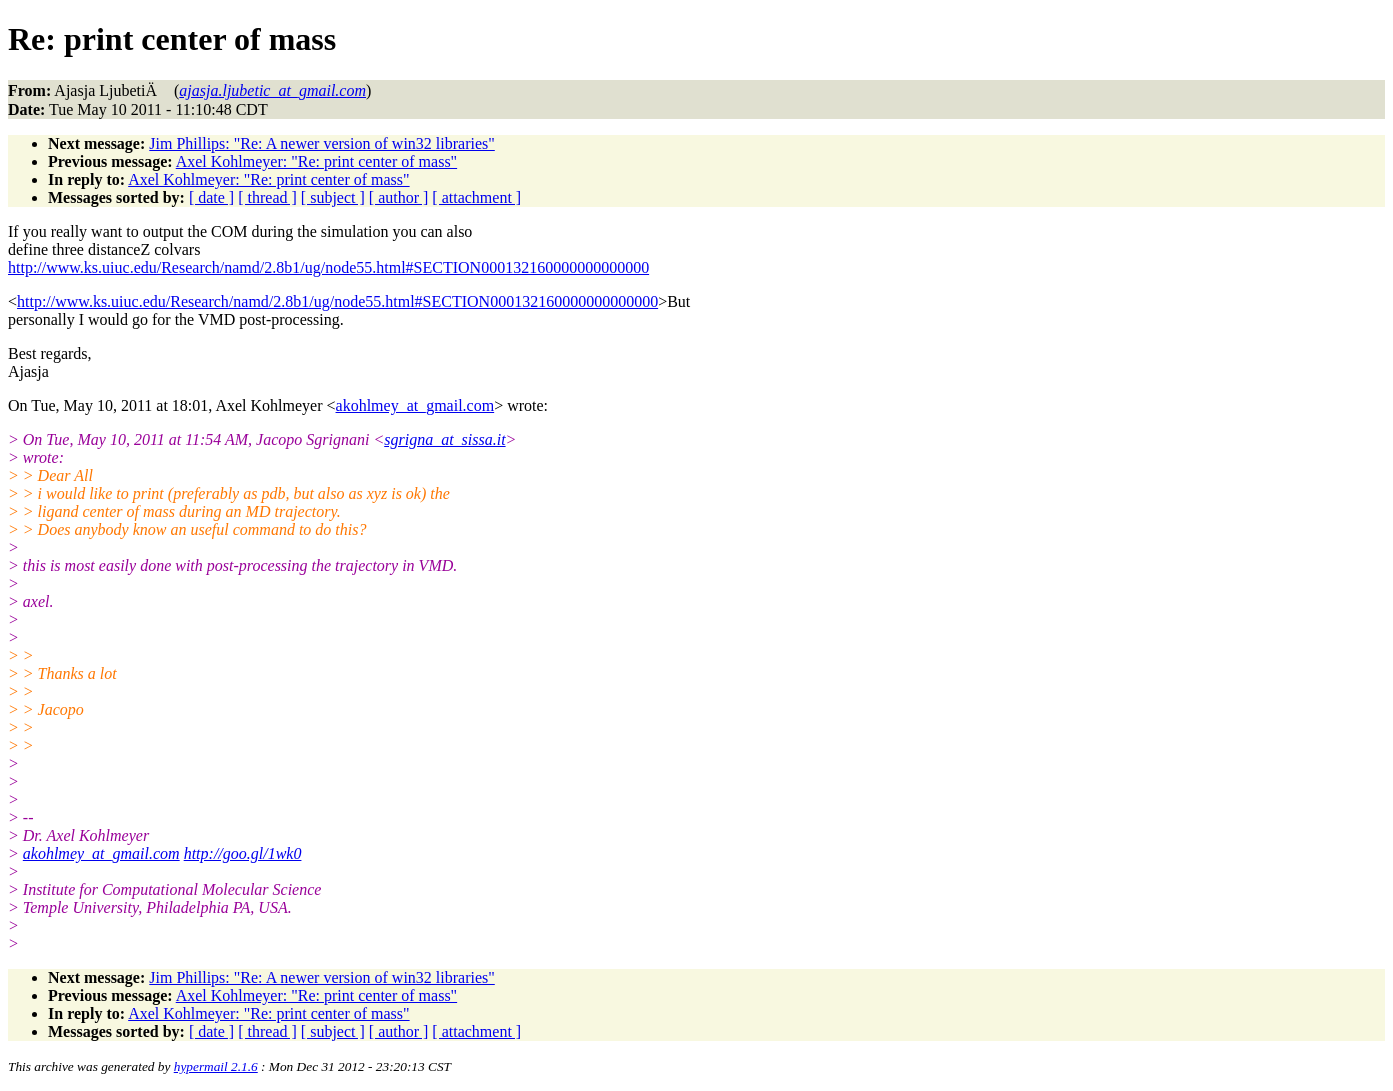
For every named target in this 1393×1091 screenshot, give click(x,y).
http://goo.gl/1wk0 (243, 853)
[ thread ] (267, 197)
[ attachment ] (476, 197)
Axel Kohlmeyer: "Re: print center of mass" (316, 161)
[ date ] (211, 197)
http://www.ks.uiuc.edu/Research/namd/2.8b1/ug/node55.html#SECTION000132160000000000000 (328, 267)
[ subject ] (333, 197)
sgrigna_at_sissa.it (444, 439)
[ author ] (399, 197)
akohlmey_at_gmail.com (415, 405)
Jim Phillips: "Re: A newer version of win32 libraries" (321, 143)
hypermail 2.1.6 (216, 1066)
